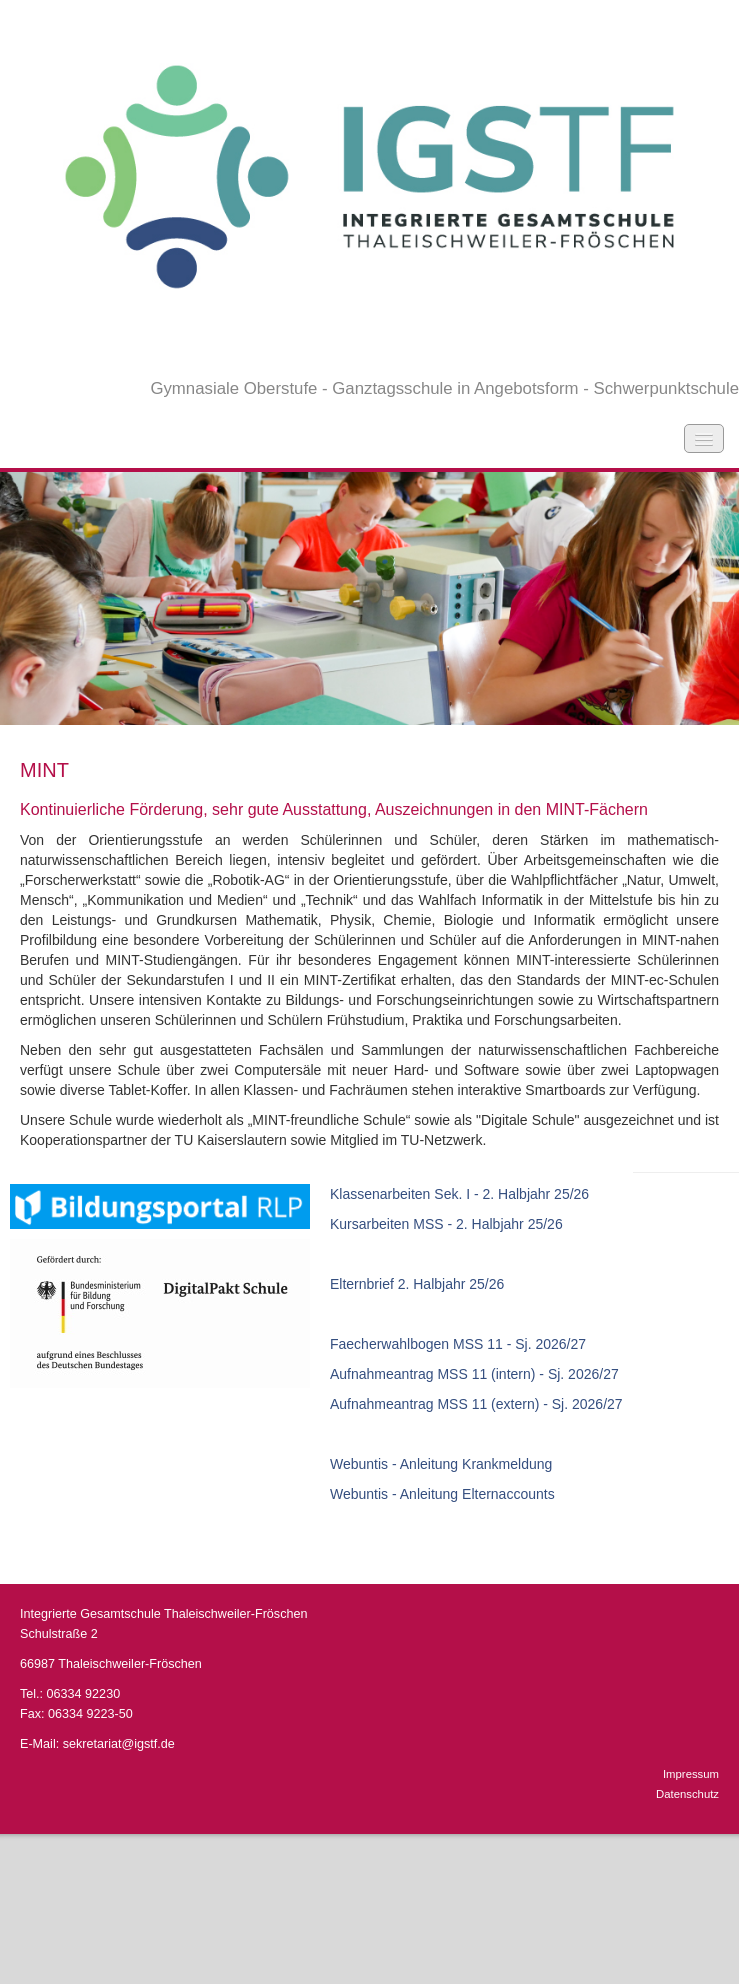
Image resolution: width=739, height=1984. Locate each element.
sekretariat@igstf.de (119, 1744)
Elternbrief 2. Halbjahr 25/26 (417, 1284)
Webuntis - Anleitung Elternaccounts (442, 1494)
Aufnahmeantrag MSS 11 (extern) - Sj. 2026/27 (476, 1404)
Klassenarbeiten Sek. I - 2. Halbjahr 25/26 (459, 1194)
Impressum (691, 1774)
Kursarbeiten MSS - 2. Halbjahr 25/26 (446, 1224)
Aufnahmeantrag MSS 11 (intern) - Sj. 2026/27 (474, 1374)
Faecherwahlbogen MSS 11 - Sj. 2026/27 (458, 1344)
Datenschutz (687, 1794)
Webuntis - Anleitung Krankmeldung (441, 1464)
